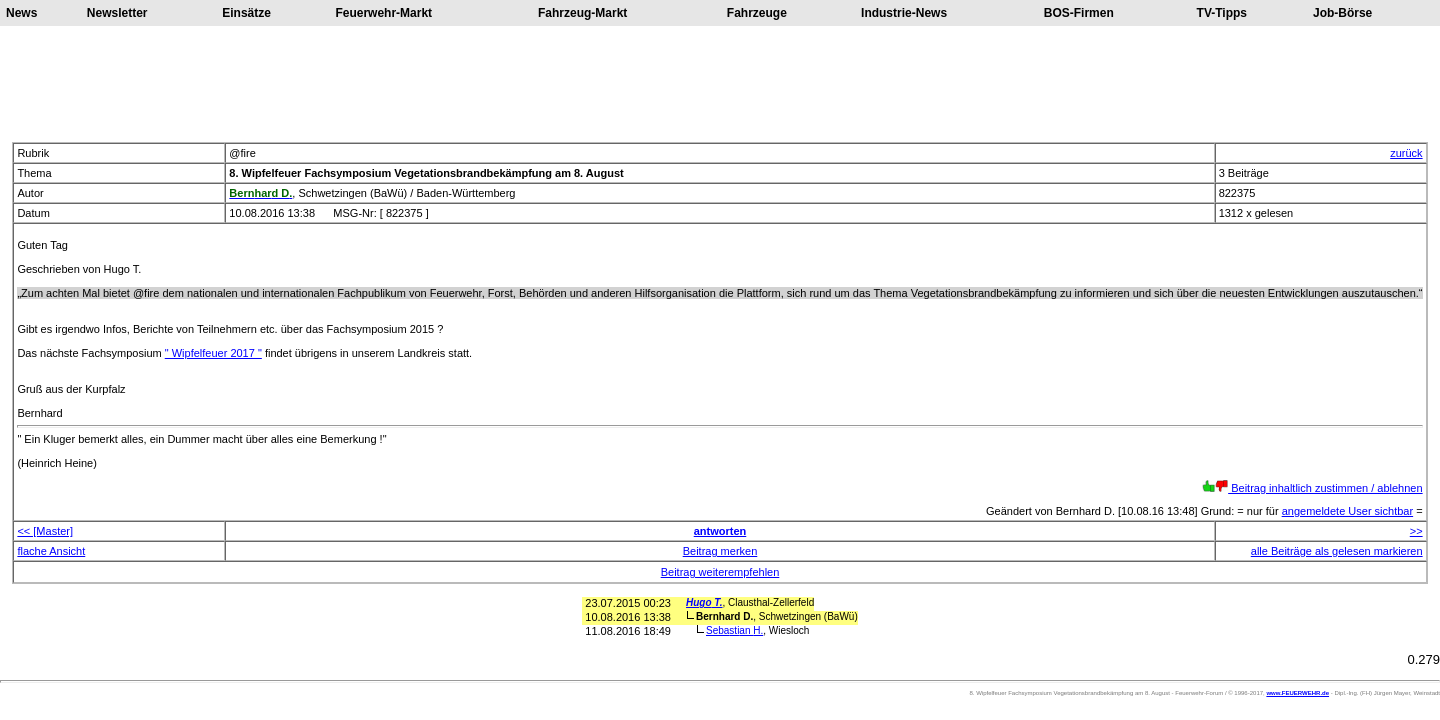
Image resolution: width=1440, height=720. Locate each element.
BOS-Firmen (1079, 13)
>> (1416, 531)
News (21, 13)
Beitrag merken (720, 551)
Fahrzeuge (757, 13)
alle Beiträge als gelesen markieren (1337, 551)
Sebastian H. (734, 630)
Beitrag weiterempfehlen (720, 572)
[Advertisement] (720, 84)
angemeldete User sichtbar (1347, 511)
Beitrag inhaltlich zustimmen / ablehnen (1312, 488)
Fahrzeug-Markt (582, 13)
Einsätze (246, 13)
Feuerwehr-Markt (383, 13)
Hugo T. (704, 602)
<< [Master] (45, 531)
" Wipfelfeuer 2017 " (213, 353)
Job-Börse (1342, 13)
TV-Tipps (1222, 13)
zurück (1406, 153)
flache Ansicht (51, 551)
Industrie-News (904, 13)
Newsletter (117, 13)
